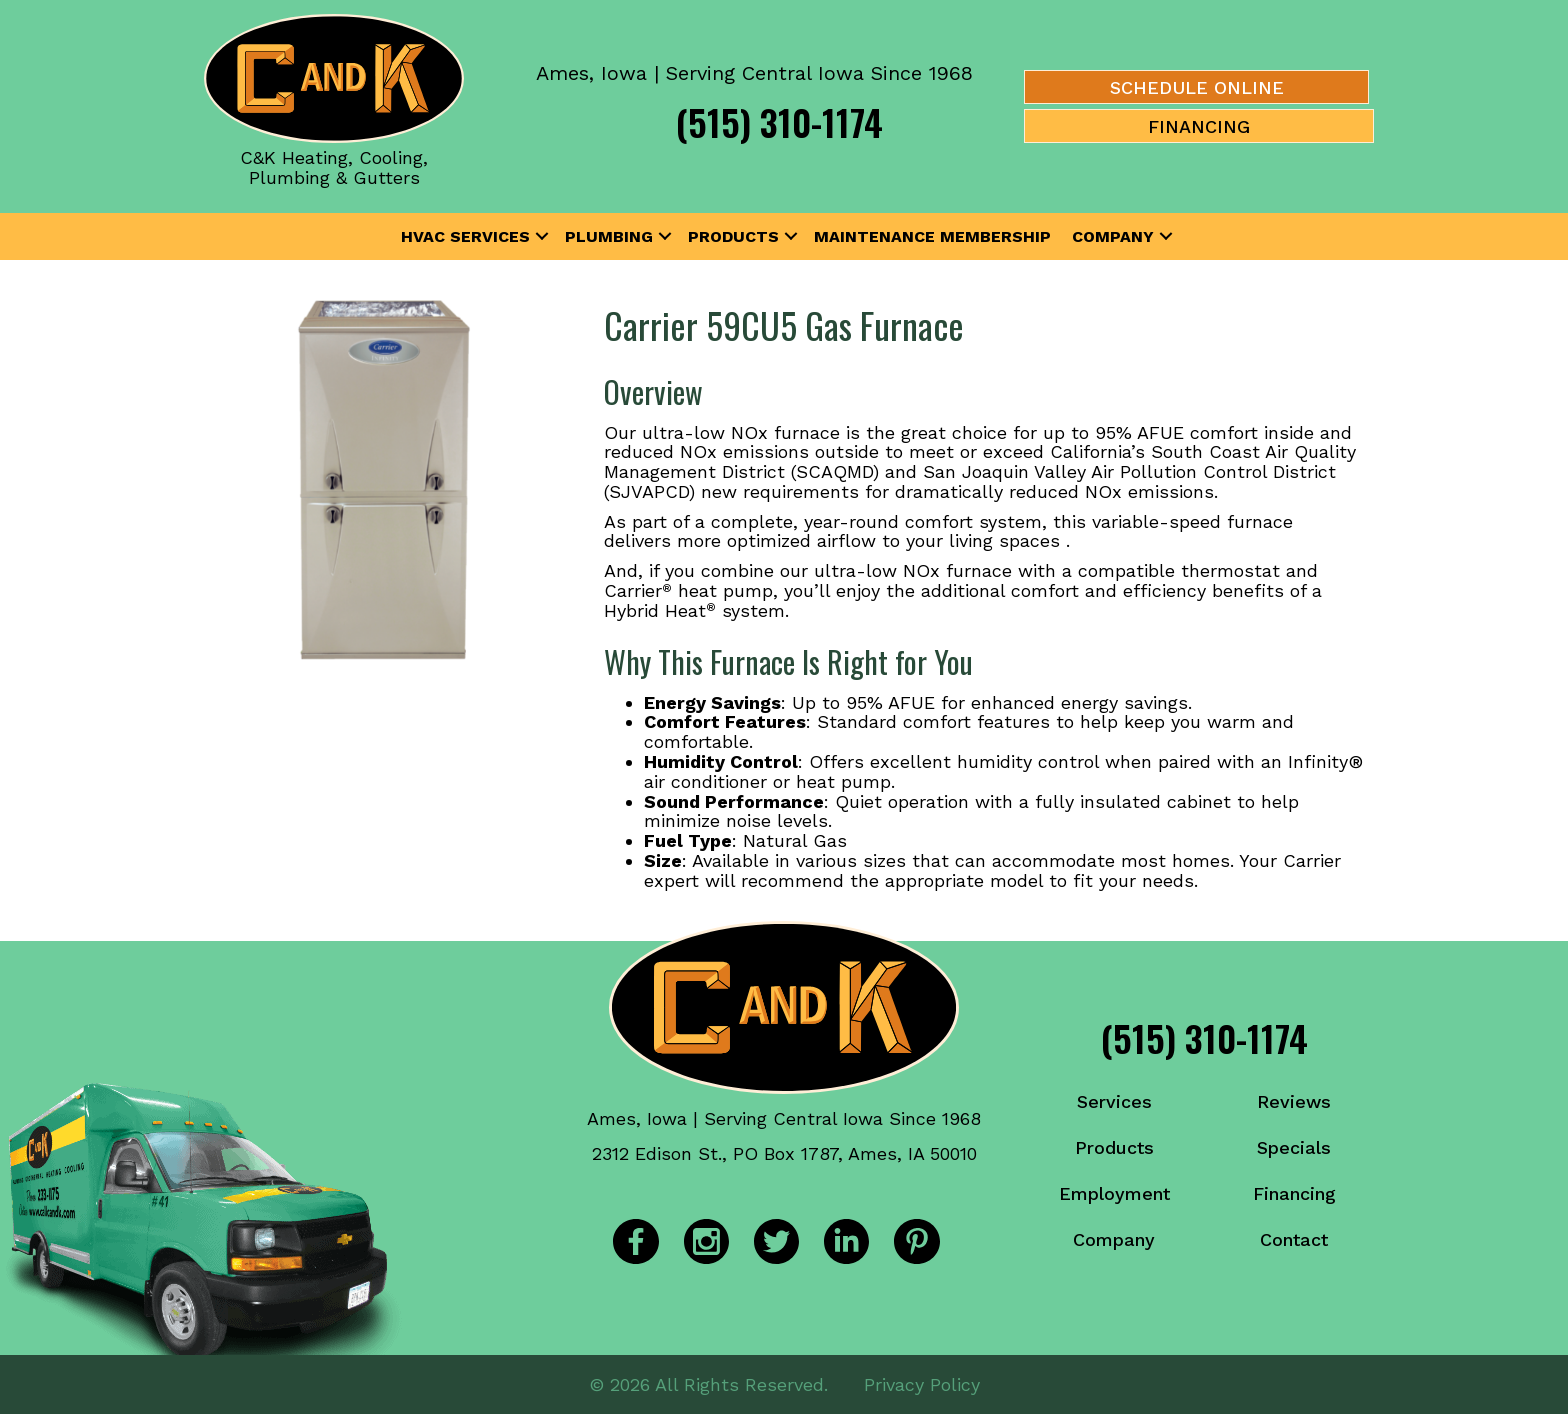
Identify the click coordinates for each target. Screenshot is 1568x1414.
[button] (542, 237)
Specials (1294, 1147)
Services (1114, 1101)
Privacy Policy (922, 1383)
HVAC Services (465, 236)
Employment (1114, 1193)
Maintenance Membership (932, 236)
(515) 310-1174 (779, 121)
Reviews (1294, 1101)
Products (733, 236)
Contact (1294, 1239)
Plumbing (609, 236)
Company (1113, 236)
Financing (1294, 1193)
